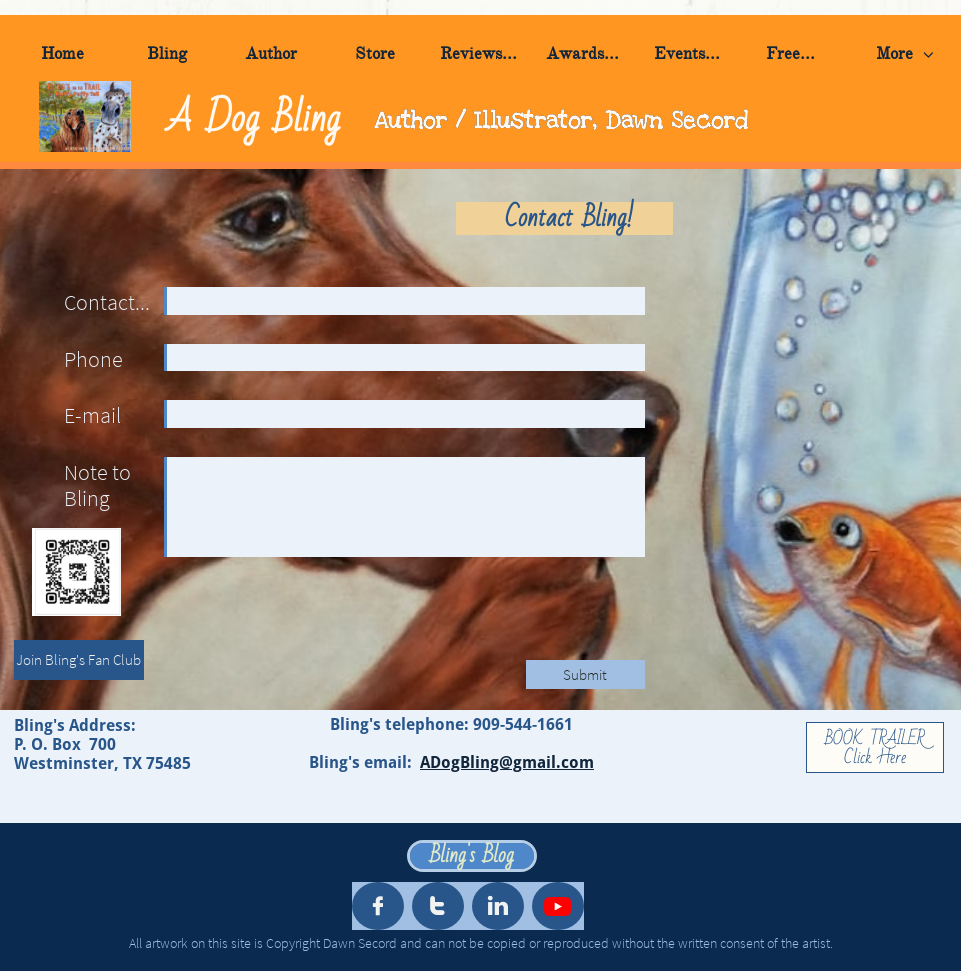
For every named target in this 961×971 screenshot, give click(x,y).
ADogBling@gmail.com (507, 762)
